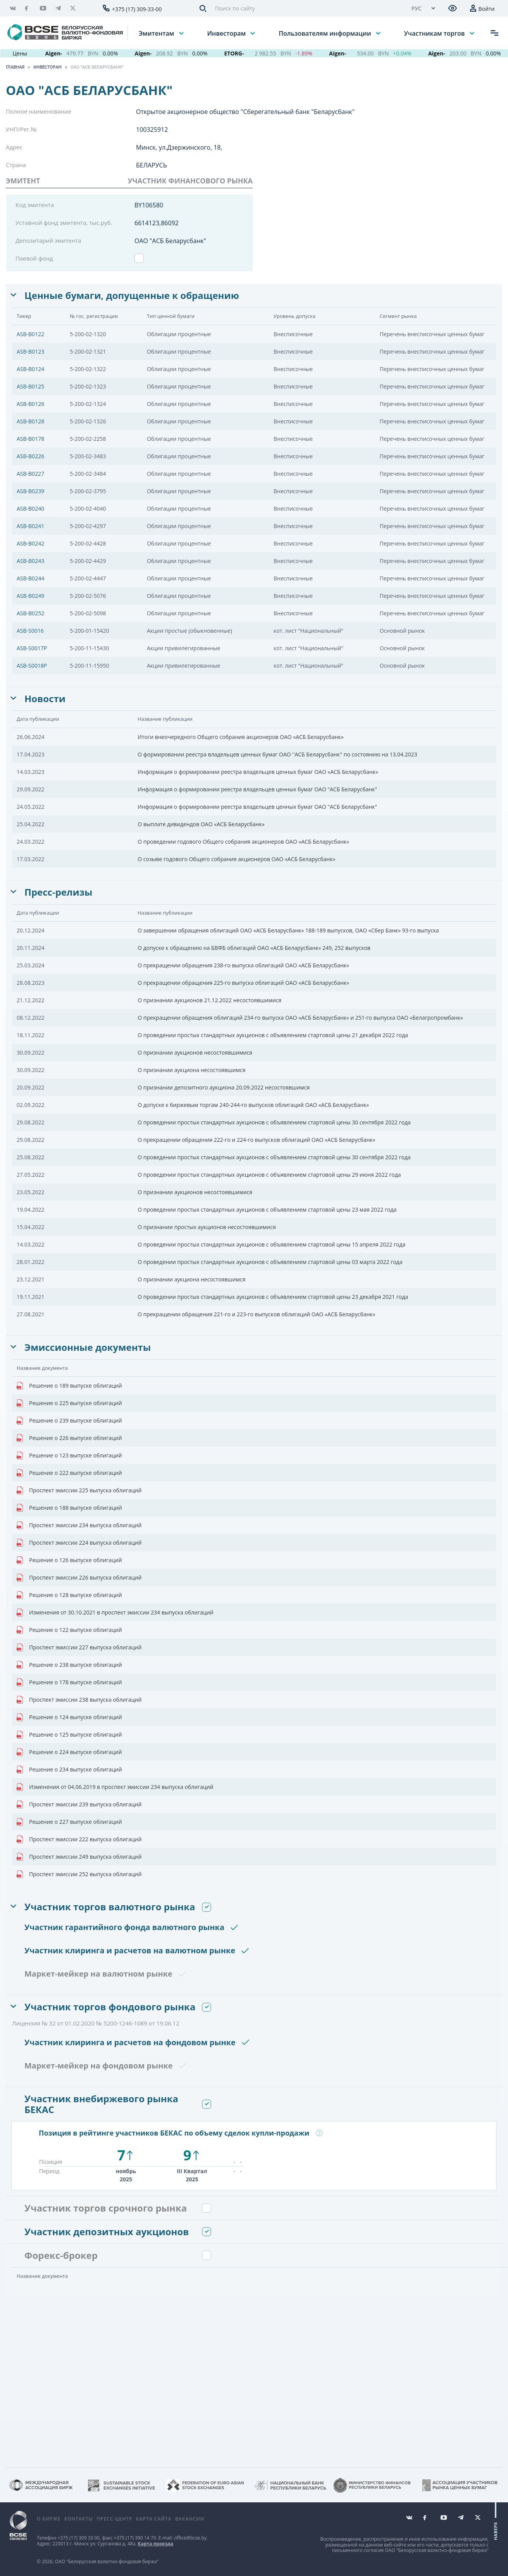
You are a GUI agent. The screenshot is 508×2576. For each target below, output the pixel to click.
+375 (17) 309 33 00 (78, 2538)
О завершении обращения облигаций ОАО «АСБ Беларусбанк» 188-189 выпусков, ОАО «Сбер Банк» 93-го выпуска (288, 930)
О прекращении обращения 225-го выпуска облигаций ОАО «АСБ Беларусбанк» (243, 982)
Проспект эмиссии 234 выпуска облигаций (79, 1525)
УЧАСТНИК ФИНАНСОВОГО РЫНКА (190, 180)
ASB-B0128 (30, 421)
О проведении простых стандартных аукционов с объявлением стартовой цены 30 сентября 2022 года (274, 1122)
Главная (15, 67)
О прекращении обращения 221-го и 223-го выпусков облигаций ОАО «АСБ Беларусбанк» (256, 1314)
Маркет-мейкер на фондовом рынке (98, 2065)
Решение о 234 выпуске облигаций (69, 1769)
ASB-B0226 (30, 456)
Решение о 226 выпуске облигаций (69, 1438)
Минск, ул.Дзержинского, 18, (179, 147)
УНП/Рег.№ (21, 129)
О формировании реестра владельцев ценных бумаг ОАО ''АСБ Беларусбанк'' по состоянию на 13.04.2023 (277, 754)
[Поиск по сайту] (306, 8)
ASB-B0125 (30, 386)
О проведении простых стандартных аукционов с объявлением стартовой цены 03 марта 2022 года (270, 1262)
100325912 (152, 129)
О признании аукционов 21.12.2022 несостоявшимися (209, 1000)
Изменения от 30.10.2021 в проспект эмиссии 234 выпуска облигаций (115, 1612)
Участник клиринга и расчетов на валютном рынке (129, 1950)
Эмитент (23, 180)
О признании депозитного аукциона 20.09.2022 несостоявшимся (224, 1087)
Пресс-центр (114, 2519)
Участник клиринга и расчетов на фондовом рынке (130, 2042)
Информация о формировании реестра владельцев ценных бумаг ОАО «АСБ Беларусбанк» (258, 771)
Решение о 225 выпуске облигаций (69, 1403)
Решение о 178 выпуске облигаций (69, 1682)
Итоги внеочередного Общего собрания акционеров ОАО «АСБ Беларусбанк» (241, 737)
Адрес (14, 147)
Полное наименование (38, 111)
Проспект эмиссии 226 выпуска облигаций (79, 1578)
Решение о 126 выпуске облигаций (69, 1560)
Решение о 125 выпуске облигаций (69, 1735)
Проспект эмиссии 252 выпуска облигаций (79, 1874)
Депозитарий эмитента (48, 240)
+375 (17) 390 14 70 (135, 2538)
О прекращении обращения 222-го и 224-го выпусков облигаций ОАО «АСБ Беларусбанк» (256, 1139)
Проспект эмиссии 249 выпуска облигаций (79, 1857)
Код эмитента (34, 205)
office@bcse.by (190, 2538)
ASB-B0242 (30, 543)
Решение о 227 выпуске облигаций (69, 1822)
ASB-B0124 (30, 369)
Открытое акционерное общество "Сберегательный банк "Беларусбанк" (245, 111)
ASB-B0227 (30, 473)
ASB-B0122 (30, 334)
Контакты (78, 2519)
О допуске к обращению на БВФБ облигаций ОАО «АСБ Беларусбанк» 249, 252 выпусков (254, 947)
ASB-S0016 (30, 630)
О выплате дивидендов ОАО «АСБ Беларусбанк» (201, 824)
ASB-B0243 (30, 561)
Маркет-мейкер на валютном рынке (98, 1973)
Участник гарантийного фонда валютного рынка (124, 1927)
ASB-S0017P (32, 648)
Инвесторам (227, 33)
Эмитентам (157, 33)
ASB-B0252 (30, 613)
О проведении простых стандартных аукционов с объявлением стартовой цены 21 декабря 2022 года (273, 1035)
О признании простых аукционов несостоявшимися (207, 1227)
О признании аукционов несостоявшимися (195, 1052)
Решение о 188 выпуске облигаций (69, 1508)
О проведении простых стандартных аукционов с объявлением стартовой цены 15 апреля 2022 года (271, 1244)
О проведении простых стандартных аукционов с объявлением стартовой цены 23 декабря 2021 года (273, 1296)
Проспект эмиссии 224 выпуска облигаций (79, 1543)
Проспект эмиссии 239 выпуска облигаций (79, 1804)
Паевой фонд (34, 258)
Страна (16, 165)
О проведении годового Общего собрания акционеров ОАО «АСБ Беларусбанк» (243, 841)
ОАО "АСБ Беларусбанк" (97, 67)
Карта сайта (154, 2519)
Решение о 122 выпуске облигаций (69, 1630)
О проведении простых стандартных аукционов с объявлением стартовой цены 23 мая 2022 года (267, 1209)
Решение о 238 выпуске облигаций (69, 1665)
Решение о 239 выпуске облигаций (69, 1420)
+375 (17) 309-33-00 (137, 9)
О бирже (48, 2519)
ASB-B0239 (30, 491)
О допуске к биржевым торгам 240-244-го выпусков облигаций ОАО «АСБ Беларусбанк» (253, 1104)
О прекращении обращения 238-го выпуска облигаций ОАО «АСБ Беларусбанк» (243, 965)
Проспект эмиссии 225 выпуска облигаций (79, 1490)
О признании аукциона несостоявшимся (191, 1070)
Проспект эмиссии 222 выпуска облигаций (79, 1839)
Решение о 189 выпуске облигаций (69, 1386)
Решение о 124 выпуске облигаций (69, 1717)
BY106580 (148, 205)
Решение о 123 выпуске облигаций (69, 1455)
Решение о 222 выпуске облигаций (69, 1473)
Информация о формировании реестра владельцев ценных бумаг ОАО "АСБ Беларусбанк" (257, 789)
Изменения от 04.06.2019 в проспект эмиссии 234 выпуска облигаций (115, 1787)
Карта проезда (156, 2543)
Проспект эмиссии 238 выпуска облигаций (79, 1700)
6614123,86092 (156, 223)
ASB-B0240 (30, 508)
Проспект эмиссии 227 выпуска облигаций (79, 1647)
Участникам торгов (435, 33)
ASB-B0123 (30, 351)
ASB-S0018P (32, 665)
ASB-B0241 (30, 526)
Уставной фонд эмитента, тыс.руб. (63, 222)
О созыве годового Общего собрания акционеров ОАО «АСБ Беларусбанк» (236, 859)
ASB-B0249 (30, 595)
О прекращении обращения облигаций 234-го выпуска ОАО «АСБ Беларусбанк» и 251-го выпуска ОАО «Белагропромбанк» (300, 1017)
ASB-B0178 (30, 438)
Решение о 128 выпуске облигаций (69, 1595)
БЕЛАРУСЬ (151, 165)
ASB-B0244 (30, 578)
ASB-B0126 (30, 403)
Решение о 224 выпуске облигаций (69, 1752)
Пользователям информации (325, 33)
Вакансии (189, 2519)
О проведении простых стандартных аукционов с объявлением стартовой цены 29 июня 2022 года (269, 1174)
